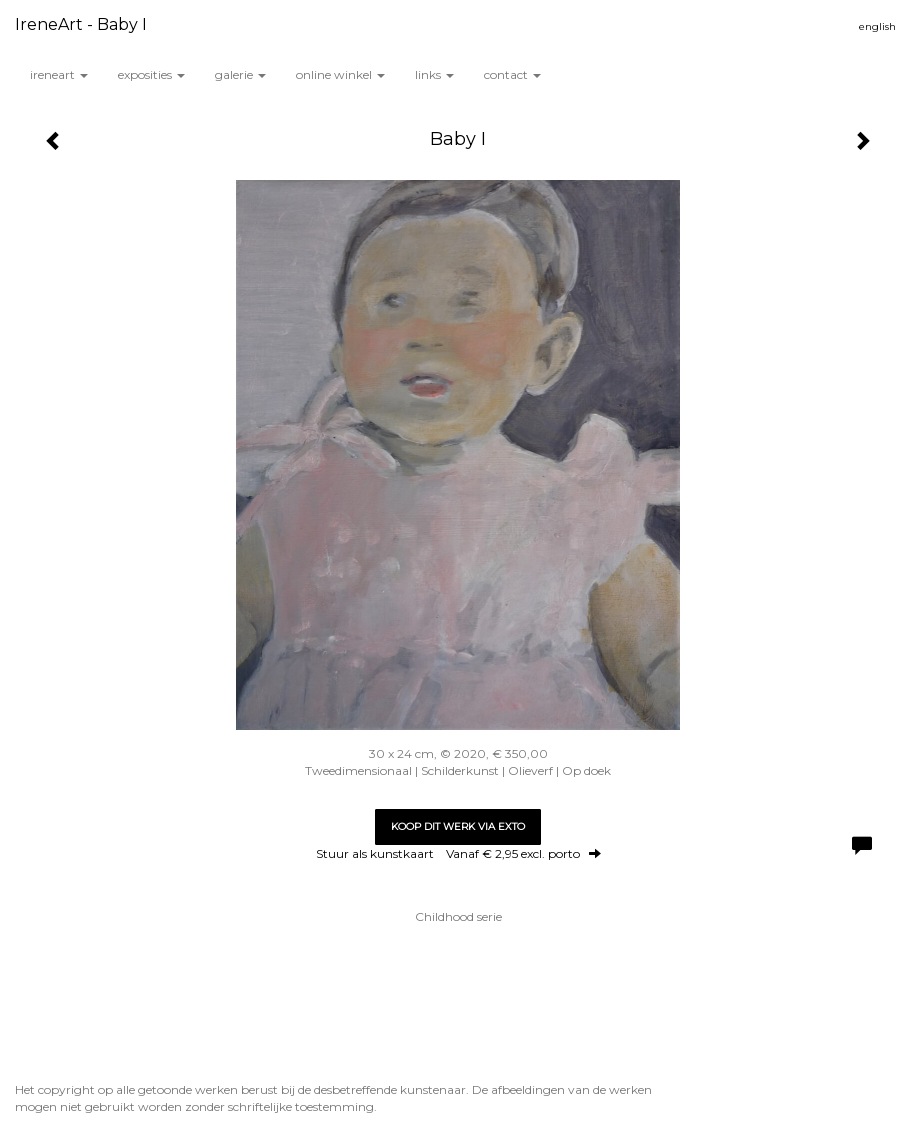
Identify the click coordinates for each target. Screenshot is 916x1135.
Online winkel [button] (340, 74)
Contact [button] (512, 74)
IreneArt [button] (59, 74)
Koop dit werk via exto (458, 826)
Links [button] (434, 74)
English (877, 26)
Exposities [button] (151, 74)
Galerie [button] (240, 74)
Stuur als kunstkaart (458, 853)
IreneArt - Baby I (81, 24)
